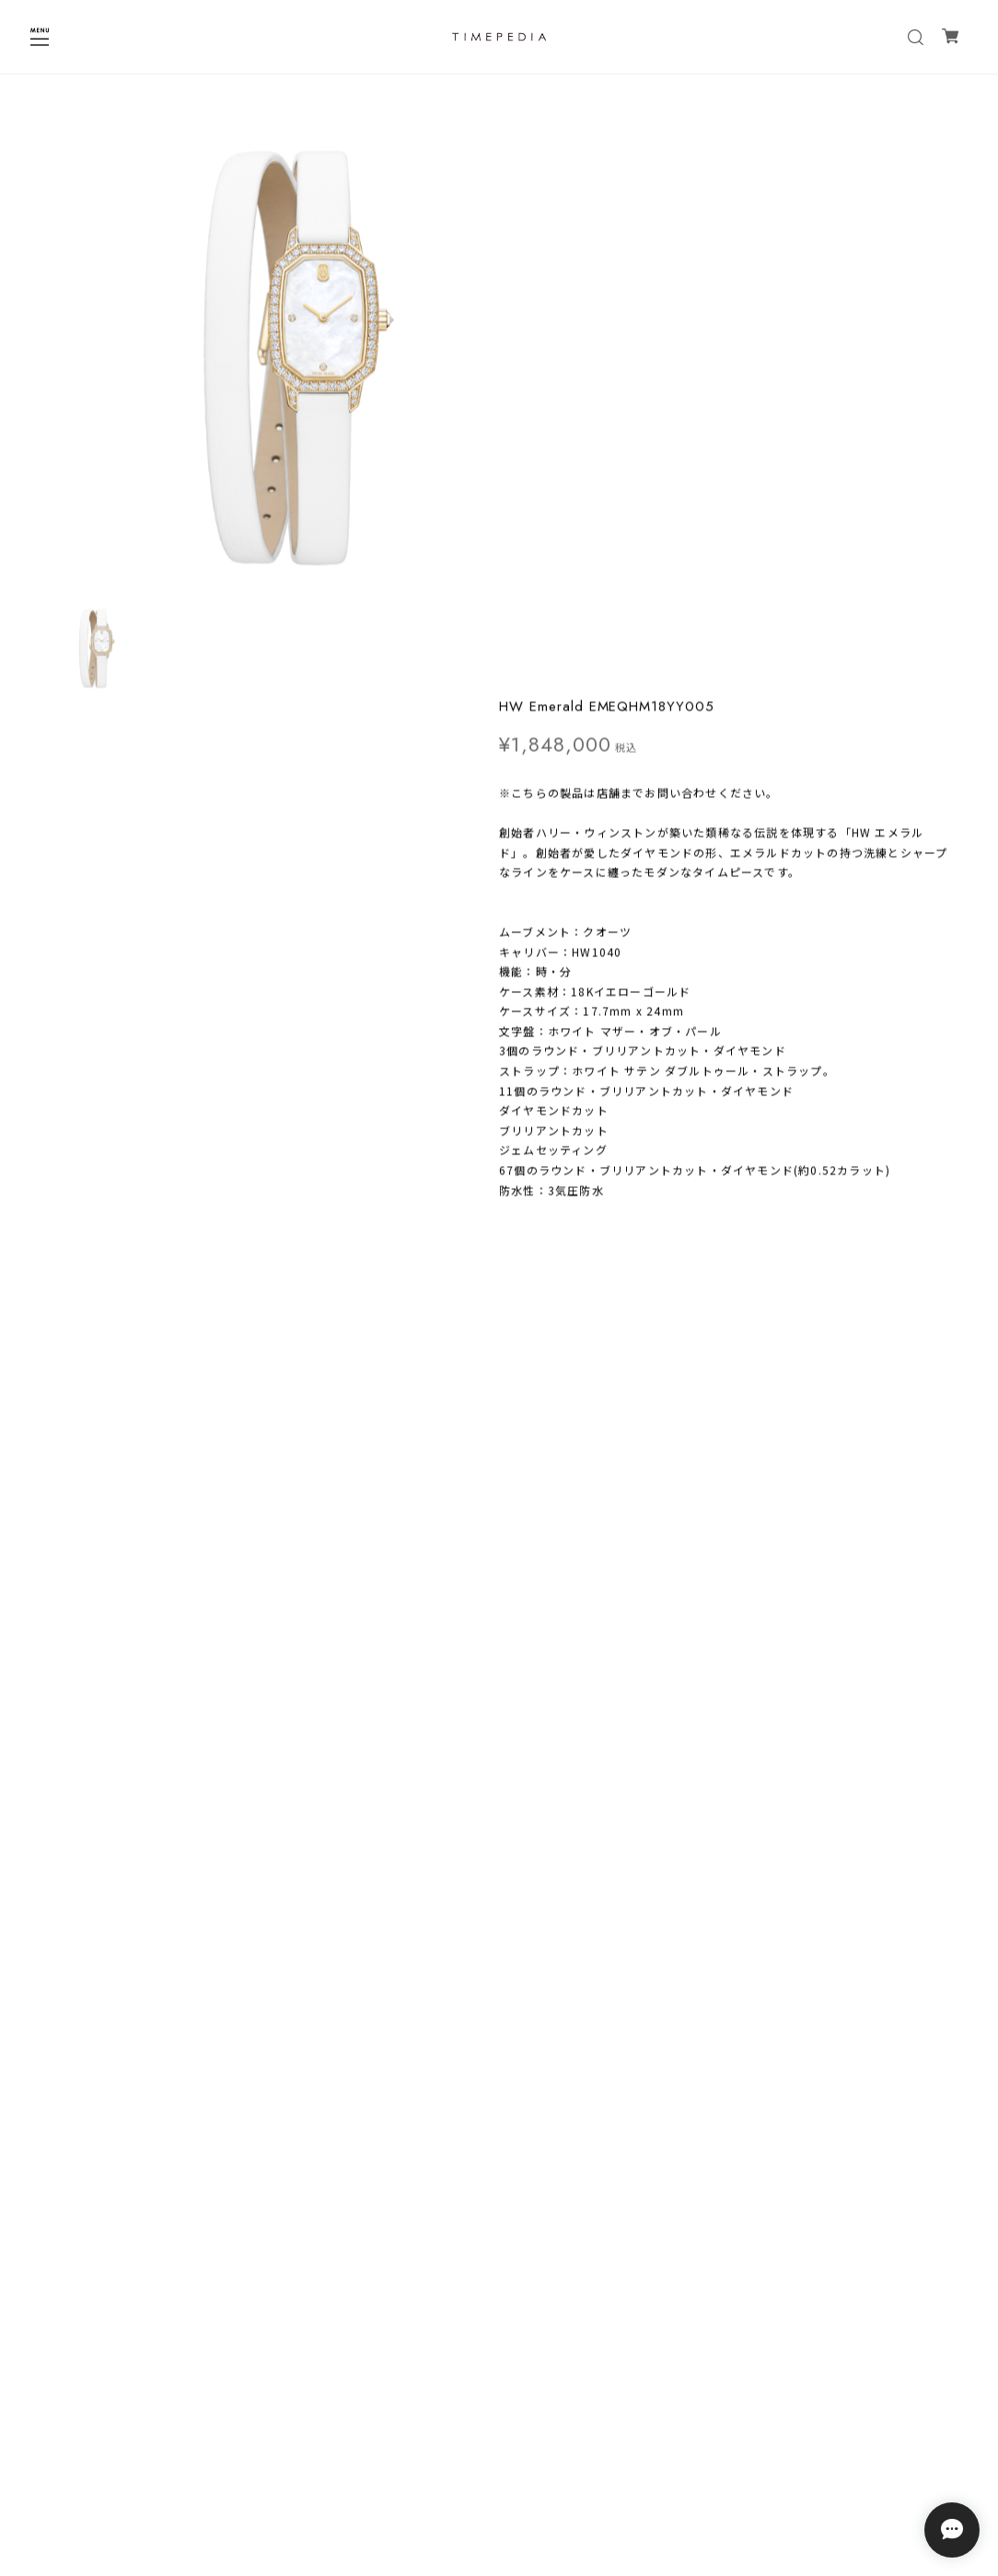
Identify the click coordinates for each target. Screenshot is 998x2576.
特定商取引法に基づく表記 (499, 2471)
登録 (612, 2378)
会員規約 (499, 2494)
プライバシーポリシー (499, 2447)
